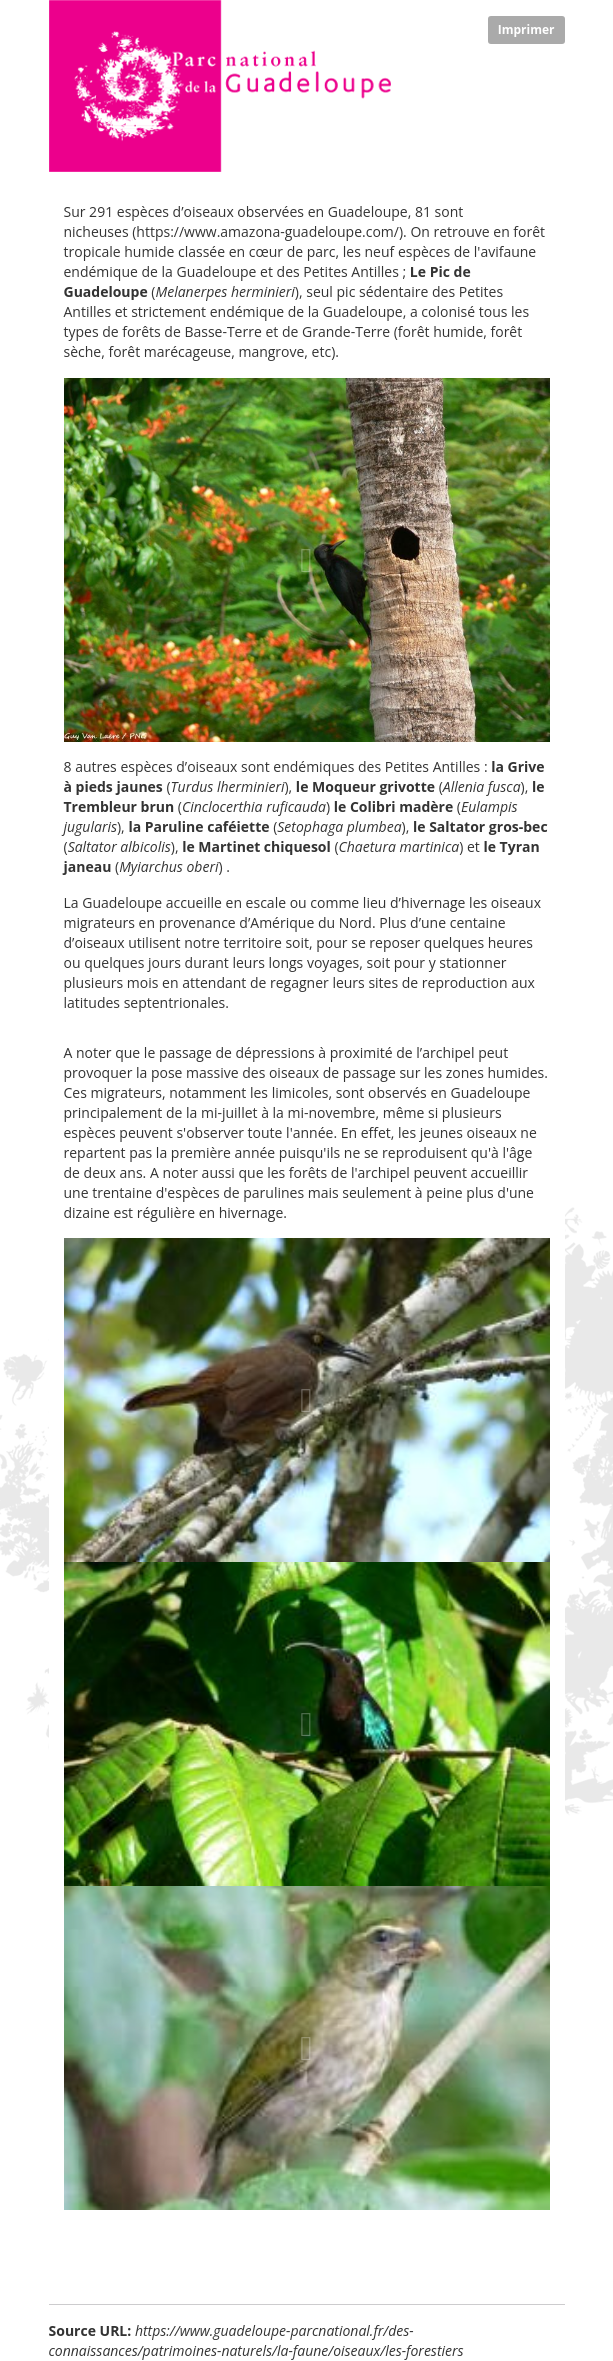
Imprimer (526, 29)
